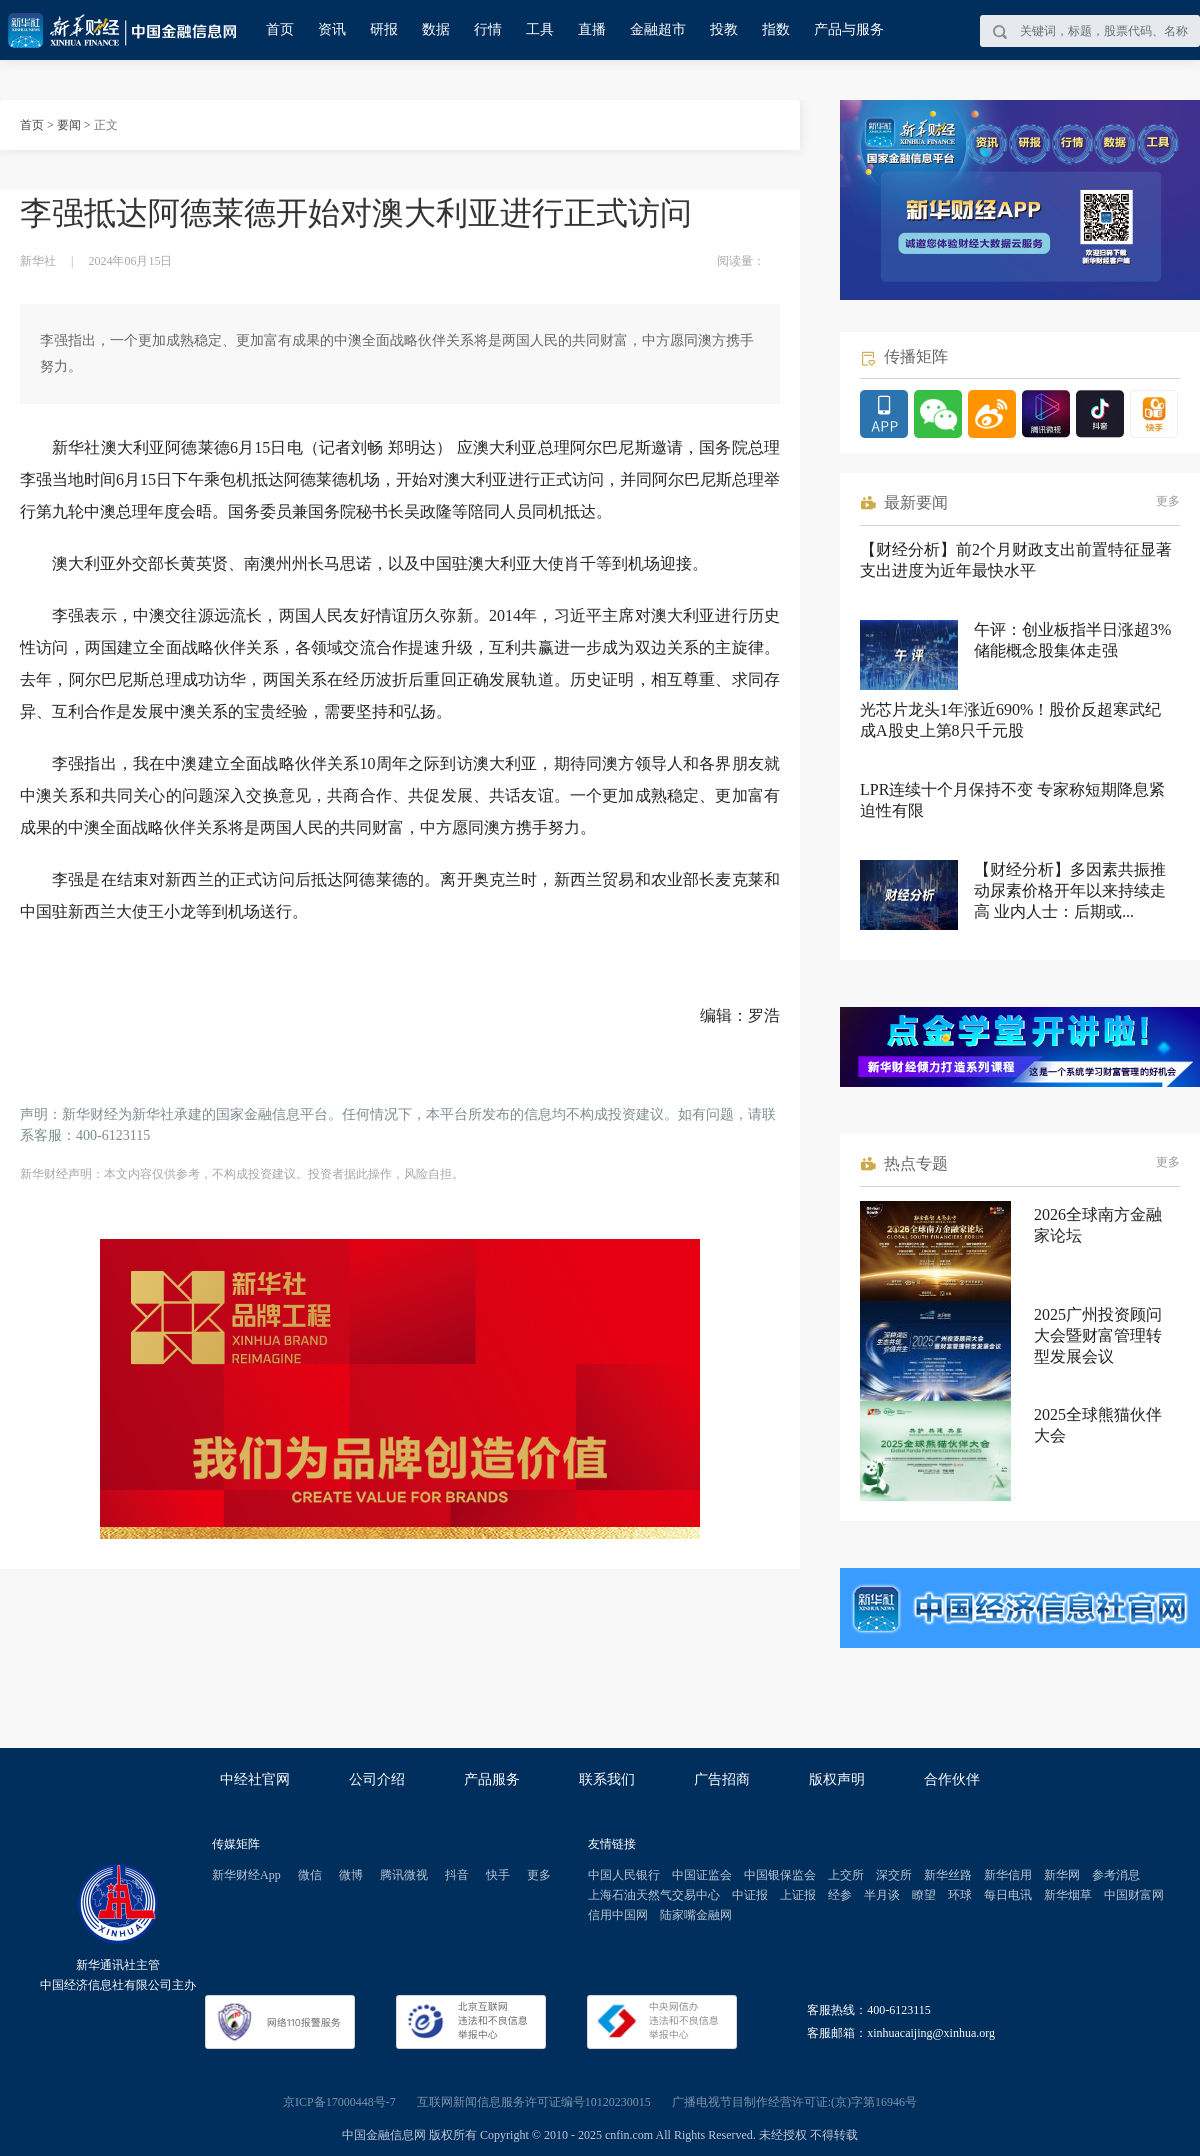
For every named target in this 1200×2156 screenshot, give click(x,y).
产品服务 (492, 1779)
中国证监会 (702, 1875)
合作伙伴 (952, 1779)
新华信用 (1008, 1875)
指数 (776, 29)
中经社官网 (255, 1779)
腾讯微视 (404, 1875)
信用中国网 (618, 1915)
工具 (540, 29)
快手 (498, 1875)
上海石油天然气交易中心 (654, 1895)
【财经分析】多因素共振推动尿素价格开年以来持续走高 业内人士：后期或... (1070, 890)
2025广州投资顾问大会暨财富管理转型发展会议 (1098, 1335)
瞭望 (924, 1895)
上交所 (846, 1875)
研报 (384, 29)
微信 (310, 1875)
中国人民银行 (624, 1875)
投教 (724, 29)
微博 (351, 1875)
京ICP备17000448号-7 (339, 2102)
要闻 (69, 125)
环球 (960, 1895)
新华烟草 (1068, 1895)
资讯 (332, 29)
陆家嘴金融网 (696, 1915)
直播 (592, 29)
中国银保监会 (780, 1875)
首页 (280, 29)
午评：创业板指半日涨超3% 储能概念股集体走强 (1072, 640)
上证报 (798, 1895)
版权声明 (837, 1779)
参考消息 (1116, 1875)
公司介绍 (377, 1779)
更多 (1168, 501)
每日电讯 (1008, 1895)
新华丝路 (948, 1875)
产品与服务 (849, 29)
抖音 (457, 1875)
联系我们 (607, 1779)
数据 (436, 29)
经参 (840, 1895)
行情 (488, 29)
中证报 (750, 1895)
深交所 (894, 1875)
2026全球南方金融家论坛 (1098, 1225)
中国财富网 (1134, 1895)
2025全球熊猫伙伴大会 (1098, 1425)
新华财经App (246, 1875)
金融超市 (658, 29)
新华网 (1062, 1875)
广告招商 (722, 1779)
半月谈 (882, 1895)
